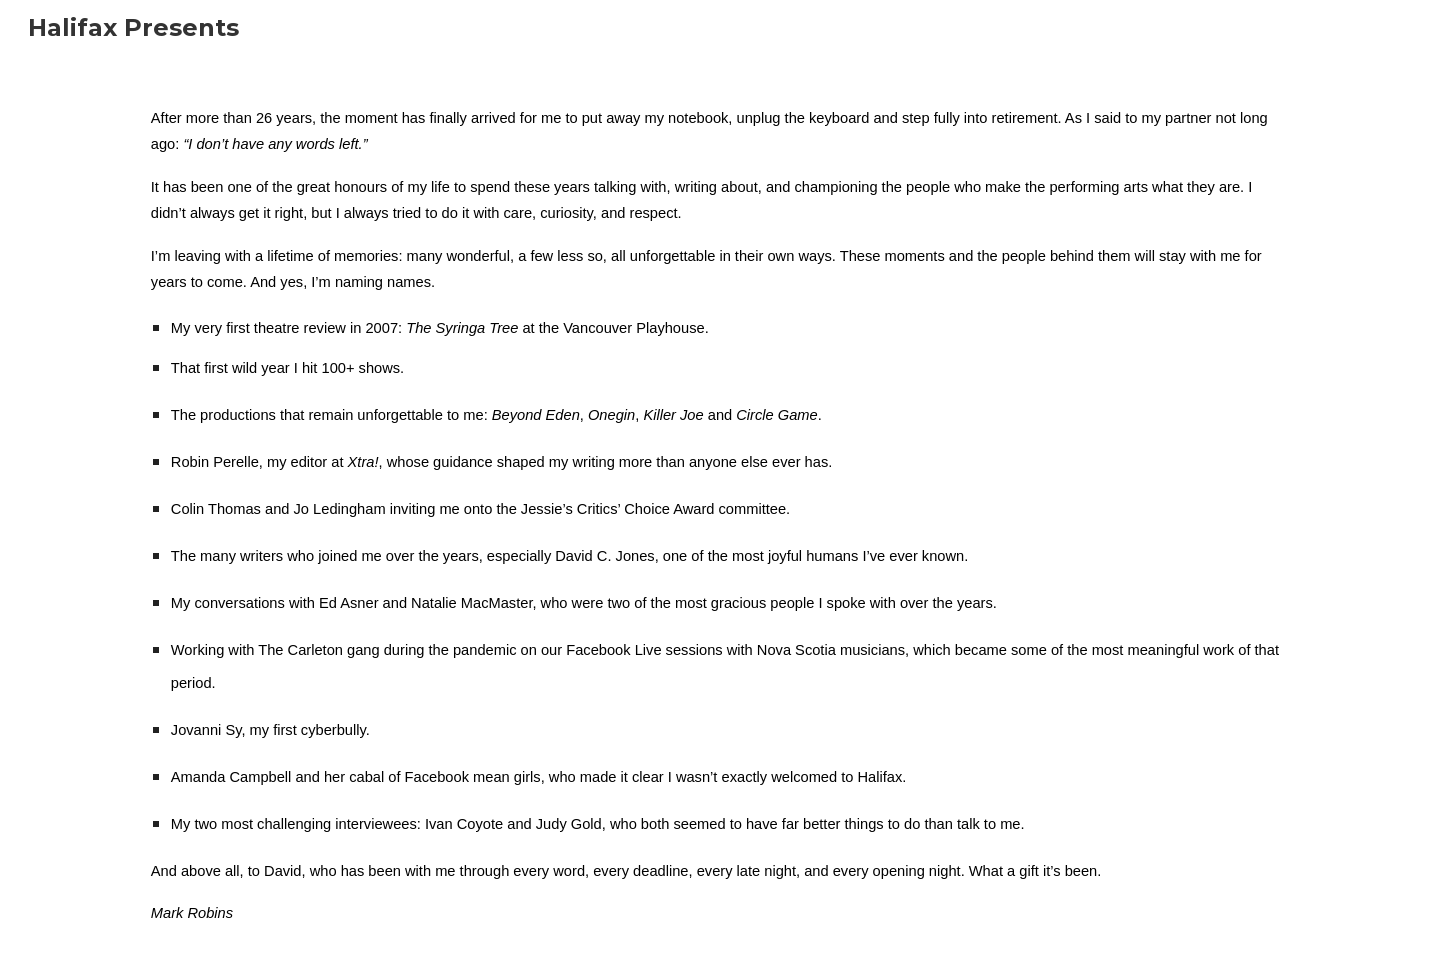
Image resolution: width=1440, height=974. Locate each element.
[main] (720, 515)
